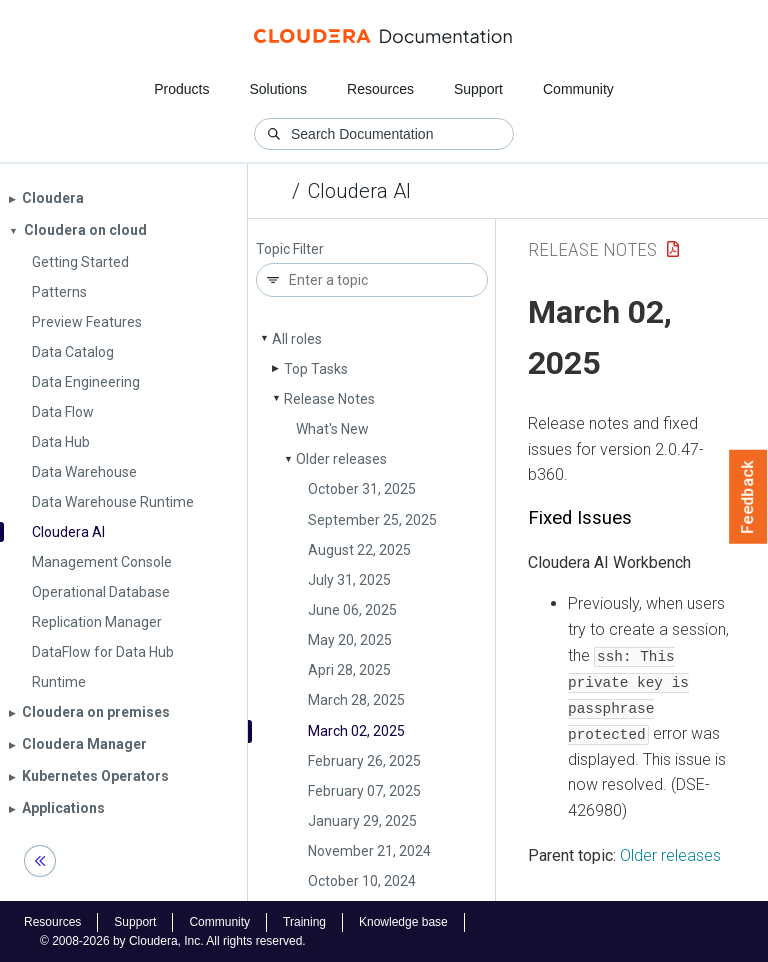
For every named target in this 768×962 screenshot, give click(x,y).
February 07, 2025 (364, 791)
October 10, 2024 (362, 881)
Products (181, 89)
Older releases (341, 459)
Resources (380, 89)
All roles (297, 339)
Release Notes (329, 399)
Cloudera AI (359, 191)
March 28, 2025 (356, 700)
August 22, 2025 (359, 550)
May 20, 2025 (350, 640)
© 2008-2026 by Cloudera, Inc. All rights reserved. (173, 940)
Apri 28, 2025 (349, 670)
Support (478, 89)
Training (304, 921)
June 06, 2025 (352, 610)
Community (578, 89)
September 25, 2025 (372, 520)
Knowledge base (403, 921)
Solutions (278, 89)
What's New (332, 429)
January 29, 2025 (362, 821)
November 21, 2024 (369, 851)
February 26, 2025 (364, 761)
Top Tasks (316, 369)
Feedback (748, 497)
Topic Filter (290, 249)
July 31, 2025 (349, 580)
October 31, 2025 (362, 489)
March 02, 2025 (356, 731)
